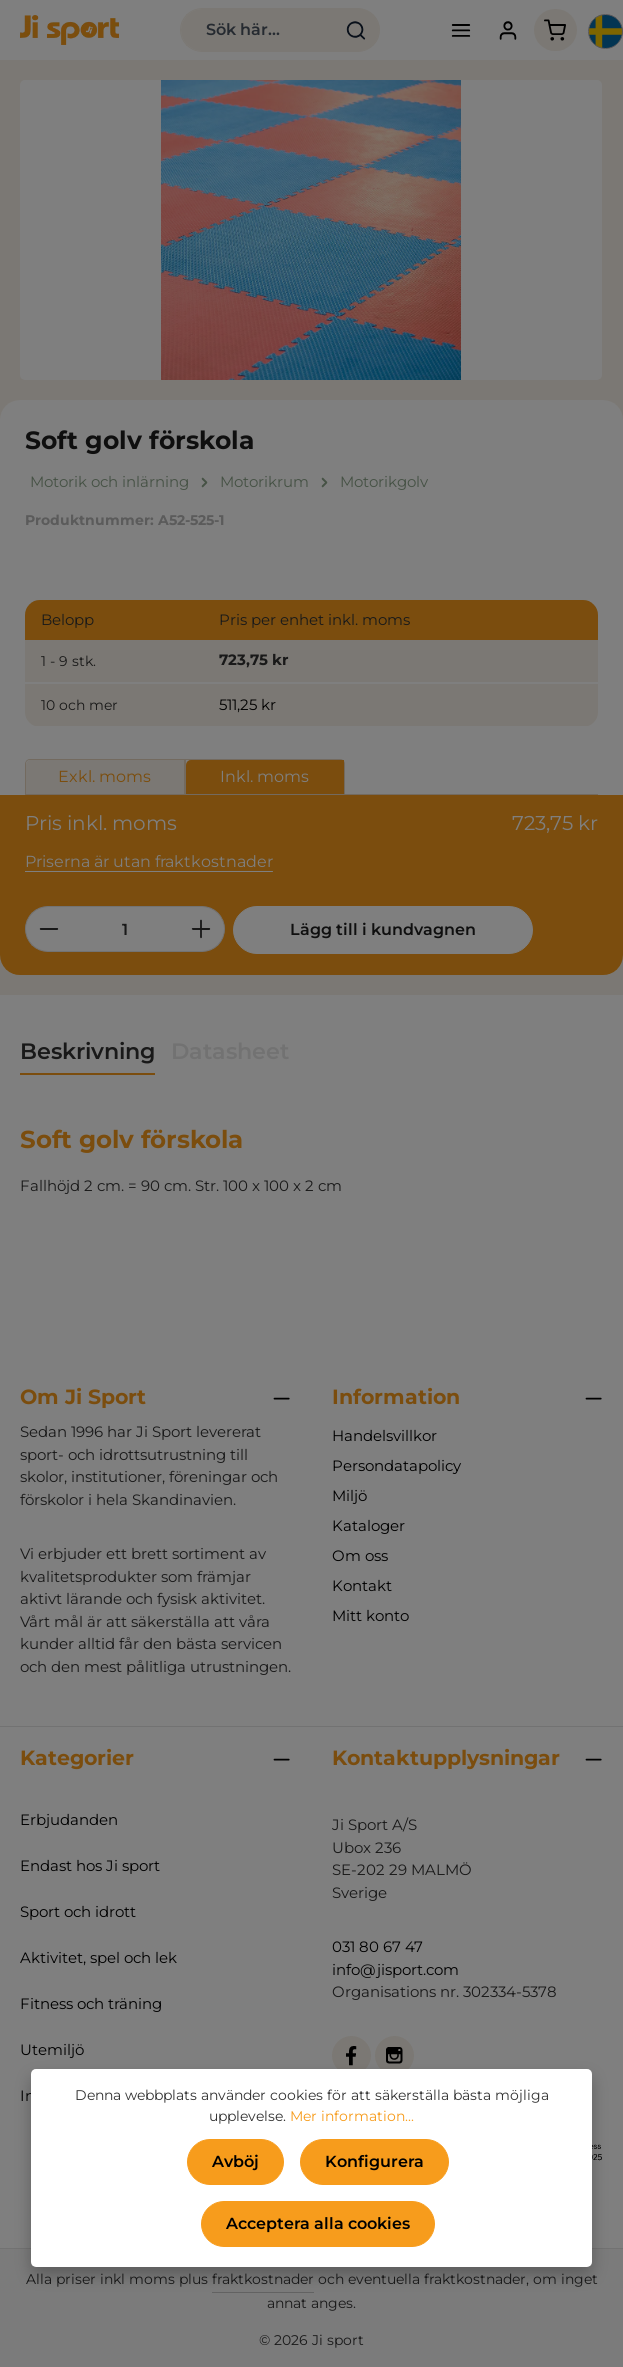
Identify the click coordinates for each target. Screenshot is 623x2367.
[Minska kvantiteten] (48, 929)
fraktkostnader (263, 2279)
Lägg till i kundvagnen (383, 929)
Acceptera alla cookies (318, 2223)
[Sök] (355, 30)
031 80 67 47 (377, 1946)
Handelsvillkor (384, 1435)
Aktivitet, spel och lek (98, 1957)
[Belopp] (125, 929)
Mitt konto (370, 1615)
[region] (311, 230)
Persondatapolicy (396, 1465)
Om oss (360, 1555)
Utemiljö (52, 2049)
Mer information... (352, 2116)
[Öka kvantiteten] (201, 929)
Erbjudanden (69, 1819)
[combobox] (256, 30)
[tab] (87, 1052)
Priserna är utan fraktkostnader (149, 861)
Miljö (349, 1495)
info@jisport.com (395, 1969)
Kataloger (368, 1525)
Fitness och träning (91, 2003)
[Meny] (461, 30)
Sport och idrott (78, 1911)
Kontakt (362, 1585)
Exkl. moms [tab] (104, 776)
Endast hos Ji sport (90, 1865)
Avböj (235, 2161)
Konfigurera (374, 2161)
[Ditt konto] (508, 30)
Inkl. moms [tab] (264, 776)
